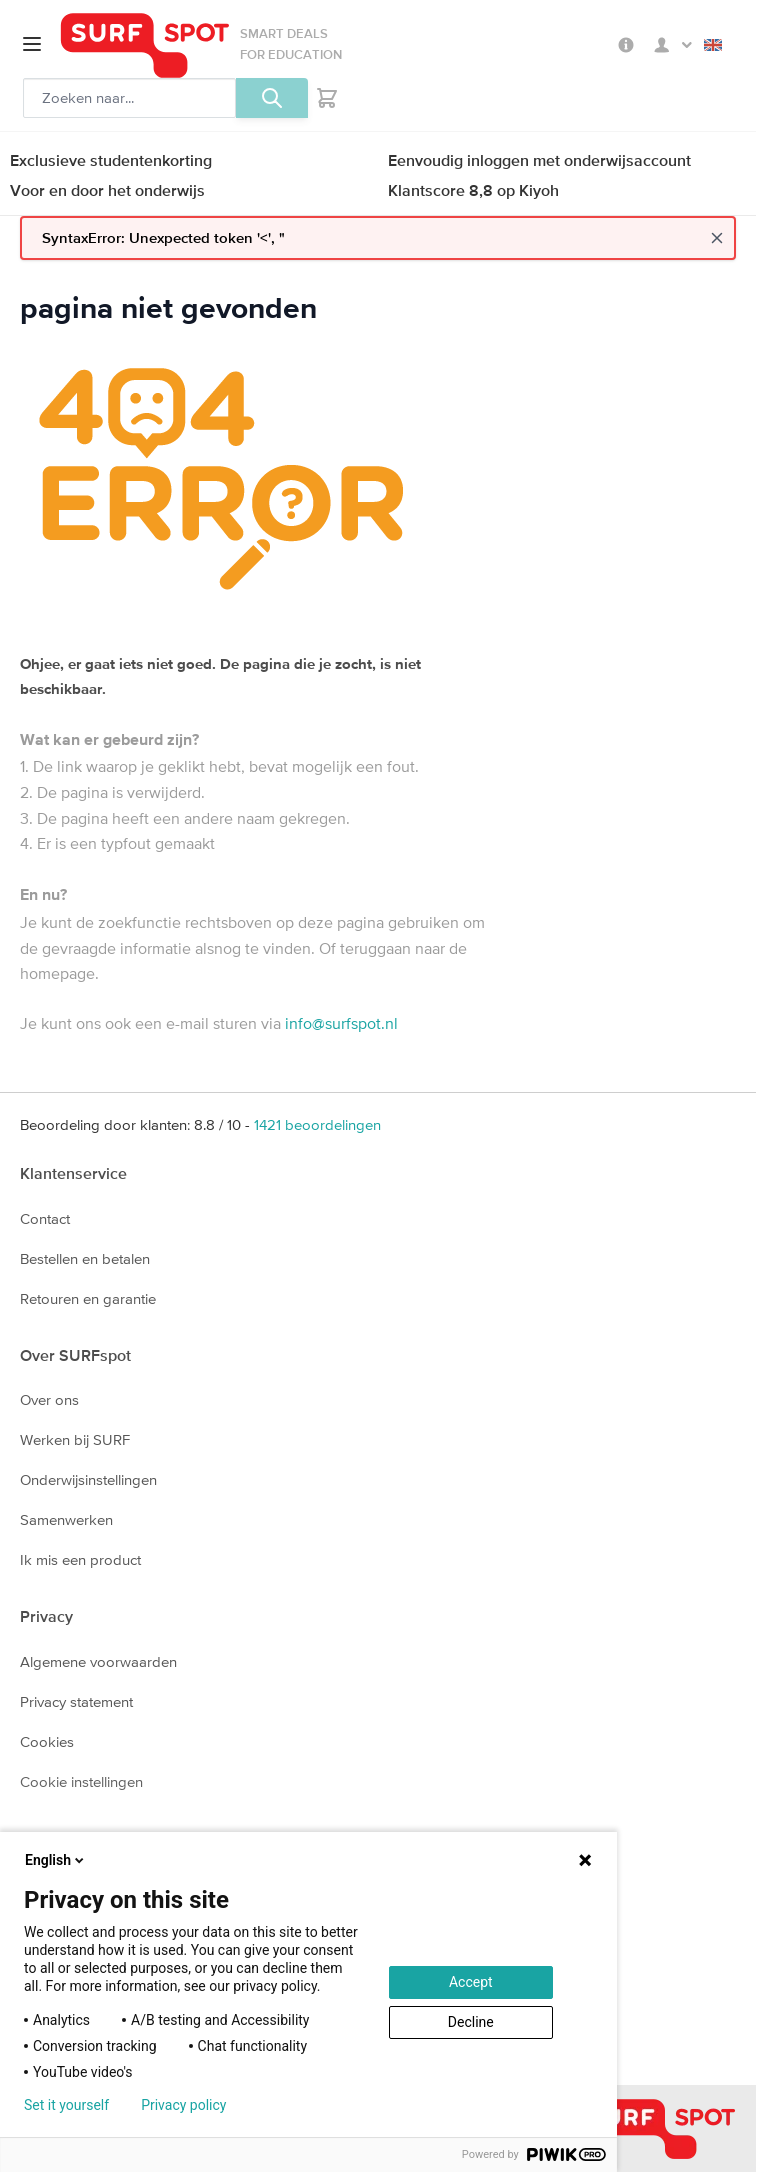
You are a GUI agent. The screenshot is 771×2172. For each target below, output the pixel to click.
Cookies (47, 1741)
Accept (471, 1982)
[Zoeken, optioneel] (129, 98)
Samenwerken (66, 1519)
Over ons (49, 1399)
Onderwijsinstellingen (88, 1479)
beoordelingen (317, 1124)
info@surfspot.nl (341, 1023)
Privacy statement (76, 1701)
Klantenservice (73, 1173)
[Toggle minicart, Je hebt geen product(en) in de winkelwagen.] (327, 98)
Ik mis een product (80, 1559)
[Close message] (717, 238)
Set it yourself (66, 2105)
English (713, 45)
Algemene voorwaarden (98, 1661)
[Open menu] (32, 44)
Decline (471, 2022)
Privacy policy (183, 2105)
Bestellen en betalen (85, 1258)
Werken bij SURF (75, 1439)
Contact (45, 1218)
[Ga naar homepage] (145, 45)
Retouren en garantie (88, 1298)
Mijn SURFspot (673, 45)
